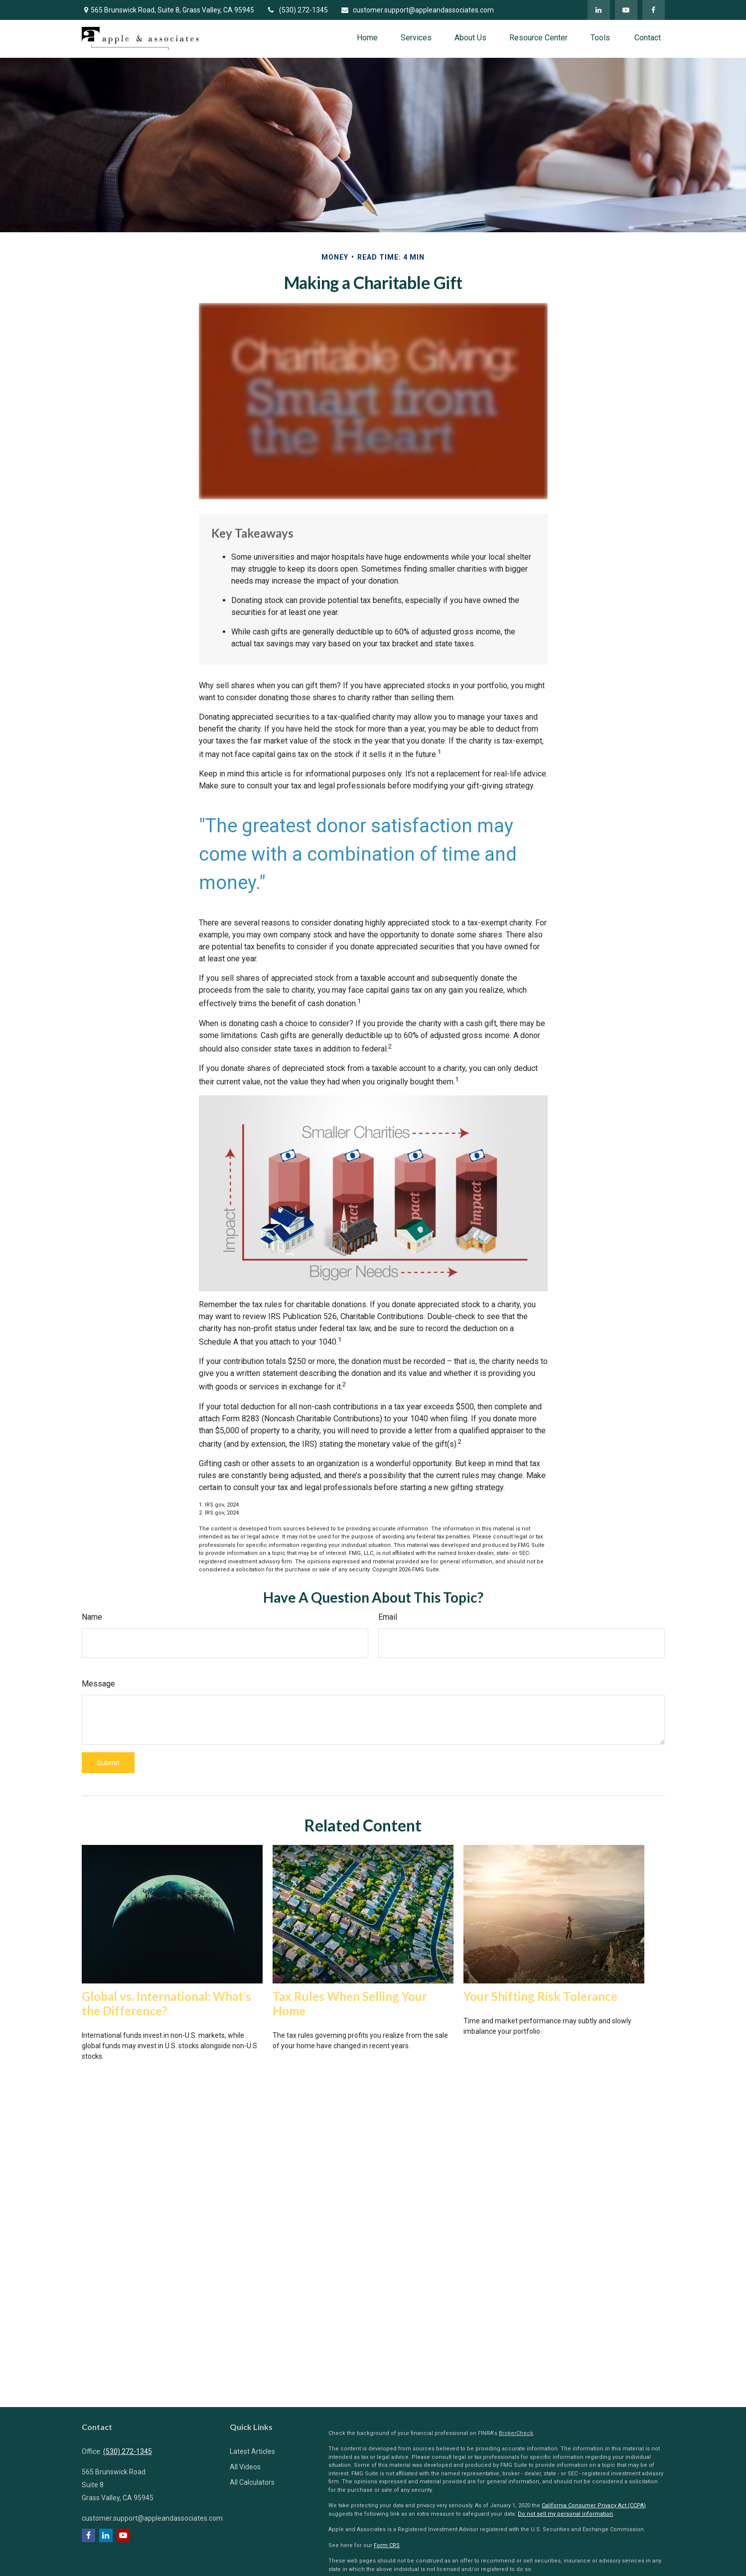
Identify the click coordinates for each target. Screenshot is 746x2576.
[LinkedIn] (599, 10)
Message (98, 1683)
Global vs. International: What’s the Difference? (166, 2003)
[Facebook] (653, 10)
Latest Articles (252, 2451)
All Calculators (252, 2482)
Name (92, 1617)
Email (387, 1617)
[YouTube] (626, 10)
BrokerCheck (516, 2433)
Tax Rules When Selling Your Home (350, 2003)
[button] (367, 37)
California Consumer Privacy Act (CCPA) (594, 2505)
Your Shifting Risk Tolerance (540, 1996)
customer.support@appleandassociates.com (417, 10)
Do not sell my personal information (565, 2514)
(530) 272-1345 (297, 10)
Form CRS (387, 2545)
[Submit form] (108, 1762)
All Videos (245, 2467)
